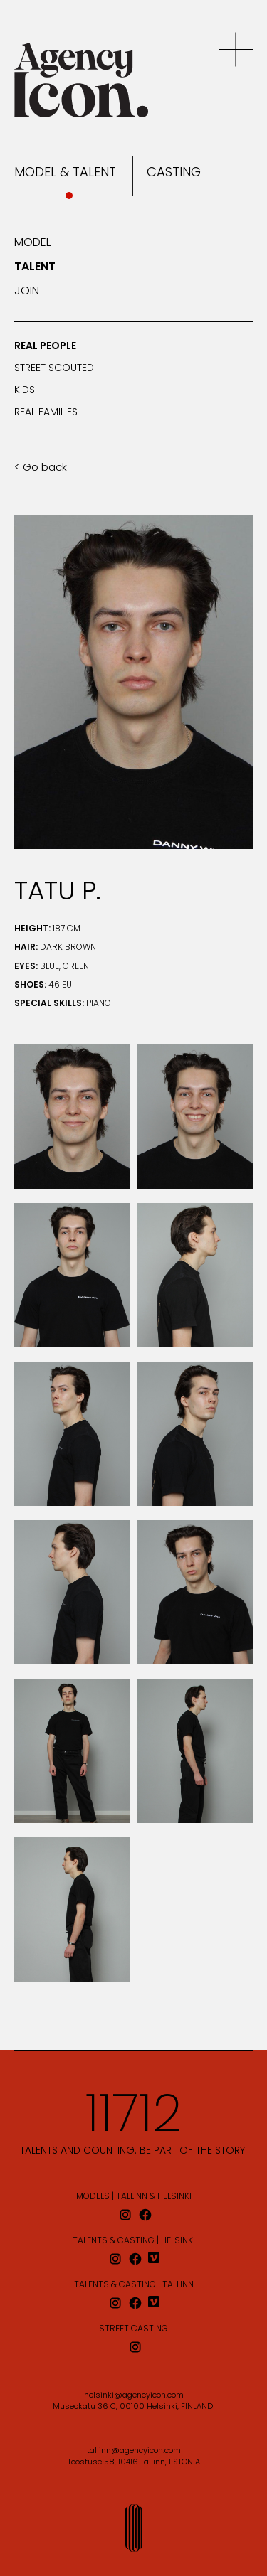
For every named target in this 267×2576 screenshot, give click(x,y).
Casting (174, 173)
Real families (46, 412)
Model (32, 243)
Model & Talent (65, 173)
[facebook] (145, 2215)
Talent (35, 267)
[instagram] (125, 2215)
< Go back (40, 468)
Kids (24, 390)
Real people (45, 346)
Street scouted (54, 368)
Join (26, 291)
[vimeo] (155, 2259)
